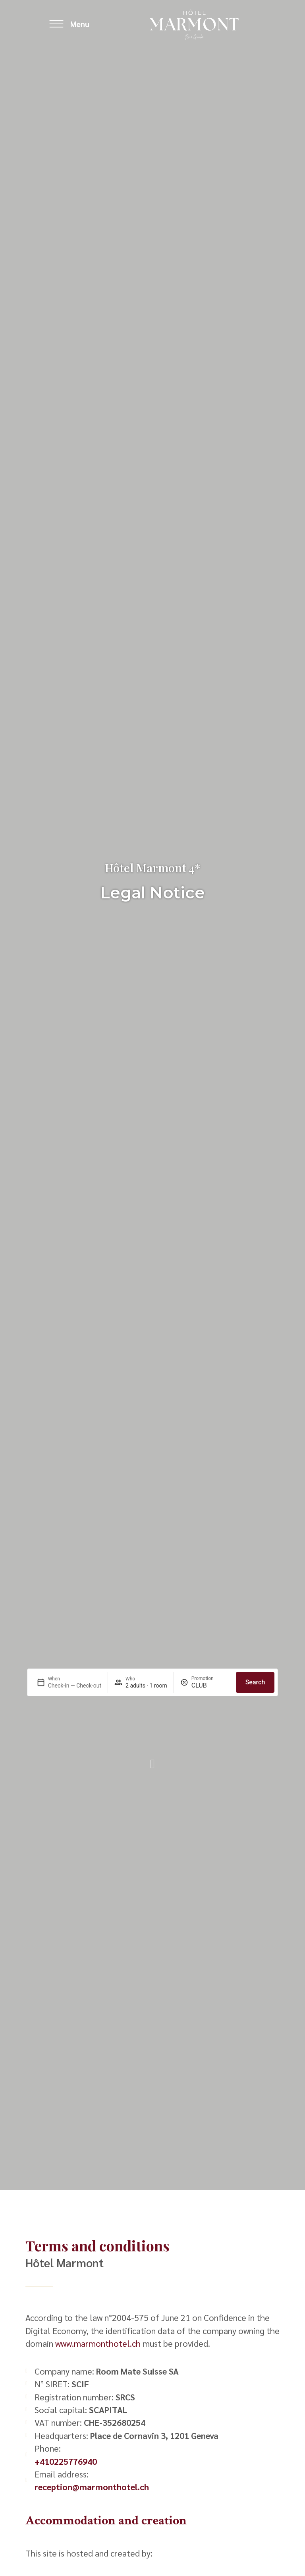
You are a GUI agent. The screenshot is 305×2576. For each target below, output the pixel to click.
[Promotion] (210, 1685)
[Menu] (56, 24)
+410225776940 (66, 2461)
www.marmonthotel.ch (98, 2343)
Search (255, 1682)
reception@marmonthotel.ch (92, 2486)
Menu (79, 24)
